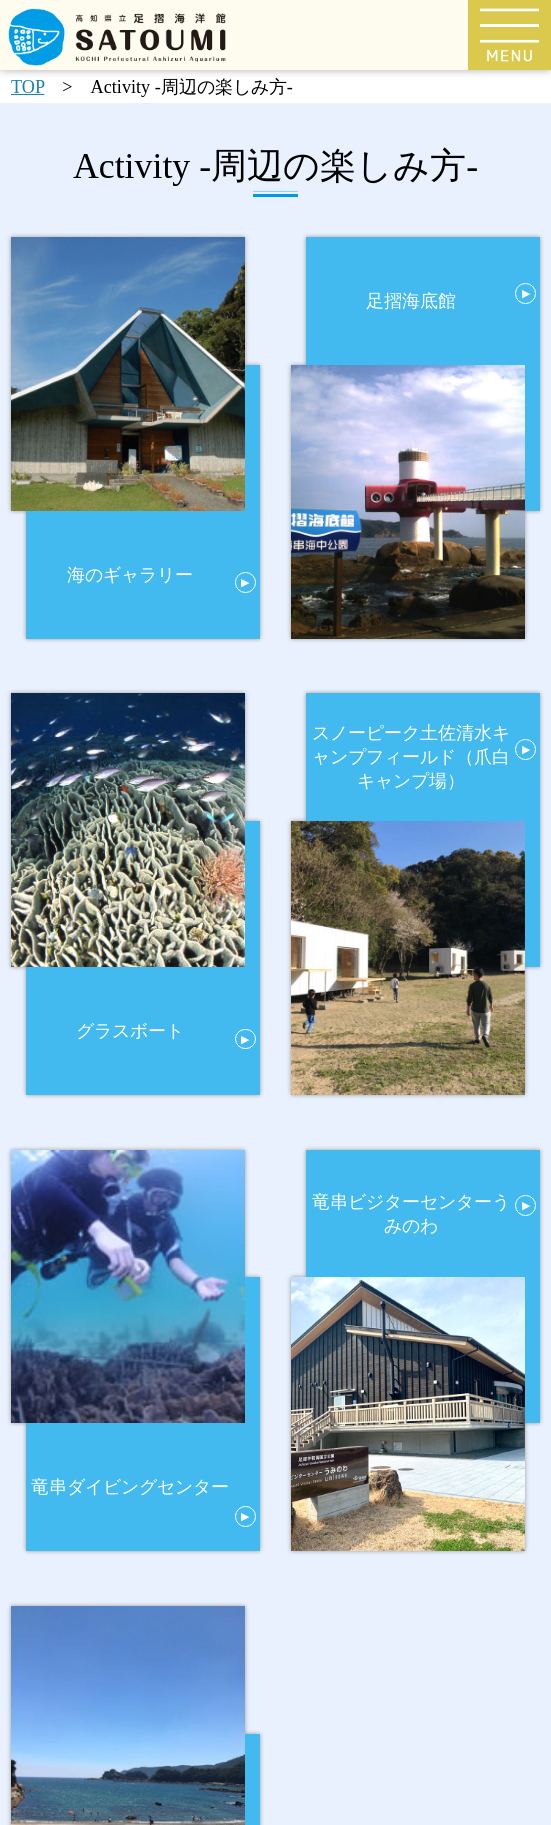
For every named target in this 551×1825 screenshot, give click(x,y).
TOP (27, 87)
